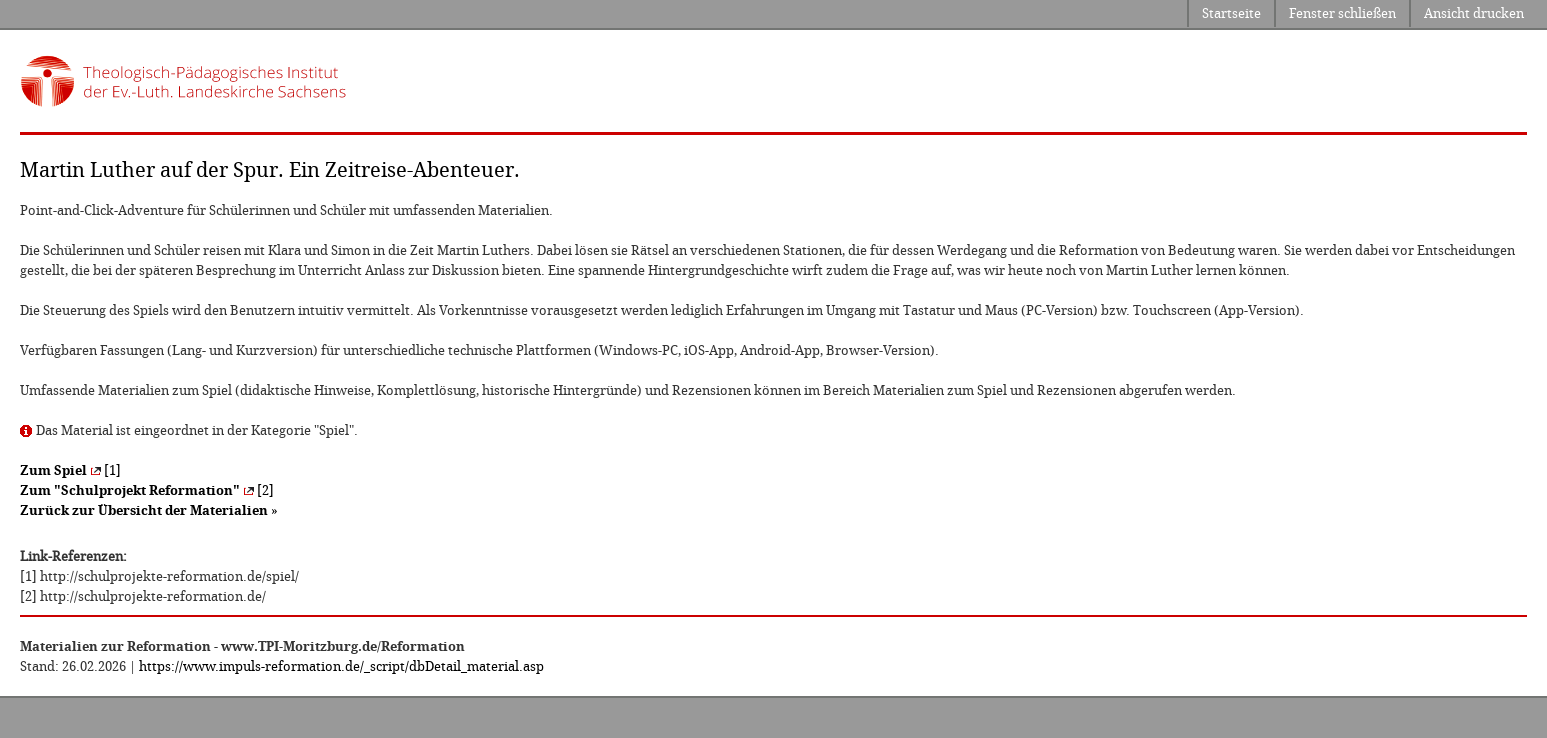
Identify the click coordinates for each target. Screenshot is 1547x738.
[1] (70, 470)
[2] (147, 490)
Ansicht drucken (1474, 13)
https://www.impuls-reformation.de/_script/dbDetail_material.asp (341, 666)
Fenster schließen (1342, 13)
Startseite (1231, 13)
